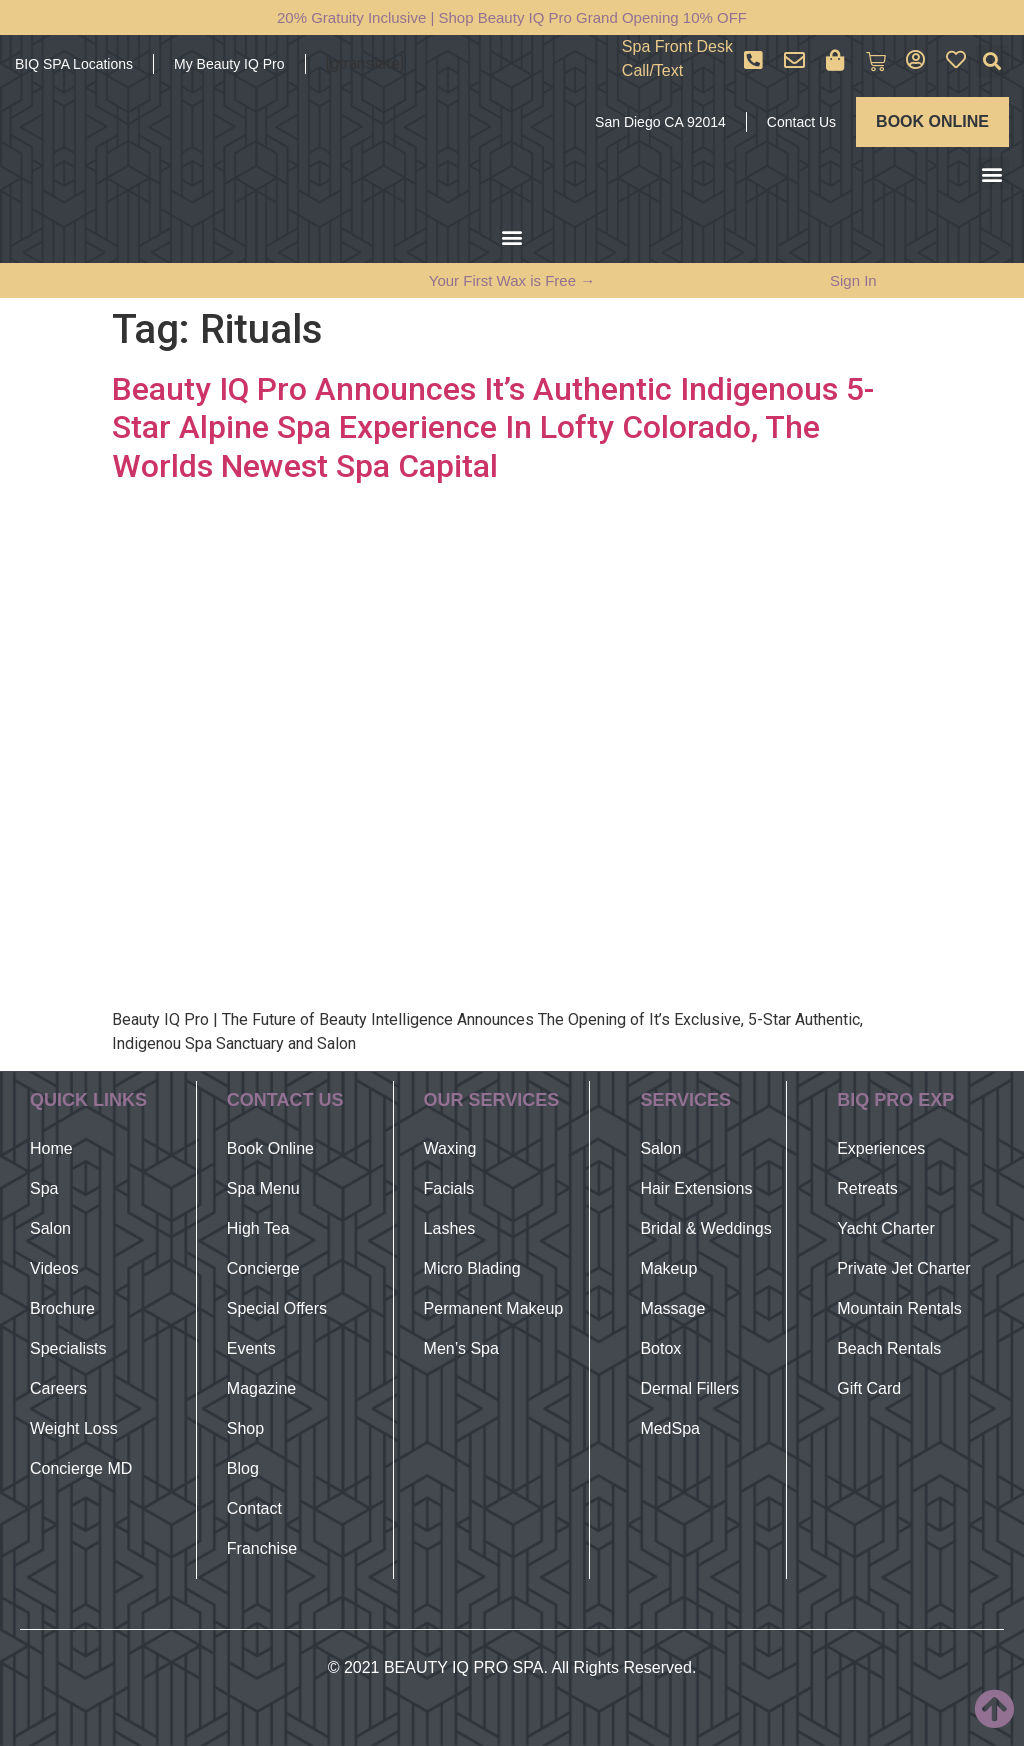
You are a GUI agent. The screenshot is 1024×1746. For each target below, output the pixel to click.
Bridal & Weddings (705, 1228)
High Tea (258, 1228)
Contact (254, 1508)
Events (251, 1348)
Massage (672, 1308)
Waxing (450, 1148)
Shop (245, 1428)
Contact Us (801, 122)
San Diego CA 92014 (660, 122)
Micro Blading (472, 1268)
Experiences (881, 1148)
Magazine (261, 1388)
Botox (660, 1348)
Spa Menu (263, 1188)
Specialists (68, 1348)
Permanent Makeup (494, 1308)
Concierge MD (81, 1468)
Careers (58, 1388)
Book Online (270, 1148)
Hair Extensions (696, 1188)
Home (51, 1148)
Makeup (668, 1268)
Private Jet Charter (903, 1268)
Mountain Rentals (899, 1308)
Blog (243, 1468)
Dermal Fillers (689, 1388)
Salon (50, 1228)
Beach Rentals (889, 1348)
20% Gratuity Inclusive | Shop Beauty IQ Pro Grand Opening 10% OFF (512, 17)
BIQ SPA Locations (74, 64)
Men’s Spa (461, 1348)
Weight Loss (74, 1428)
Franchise (262, 1548)
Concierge (263, 1268)
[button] (992, 61)
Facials (449, 1188)
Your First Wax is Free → (512, 280)
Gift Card (869, 1388)
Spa (44, 1188)
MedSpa (670, 1428)
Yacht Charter (886, 1228)
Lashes (450, 1228)
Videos (54, 1268)
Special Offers (277, 1308)
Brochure (62, 1308)
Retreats (867, 1188)
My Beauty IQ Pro (229, 64)
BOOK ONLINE (932, 121)
